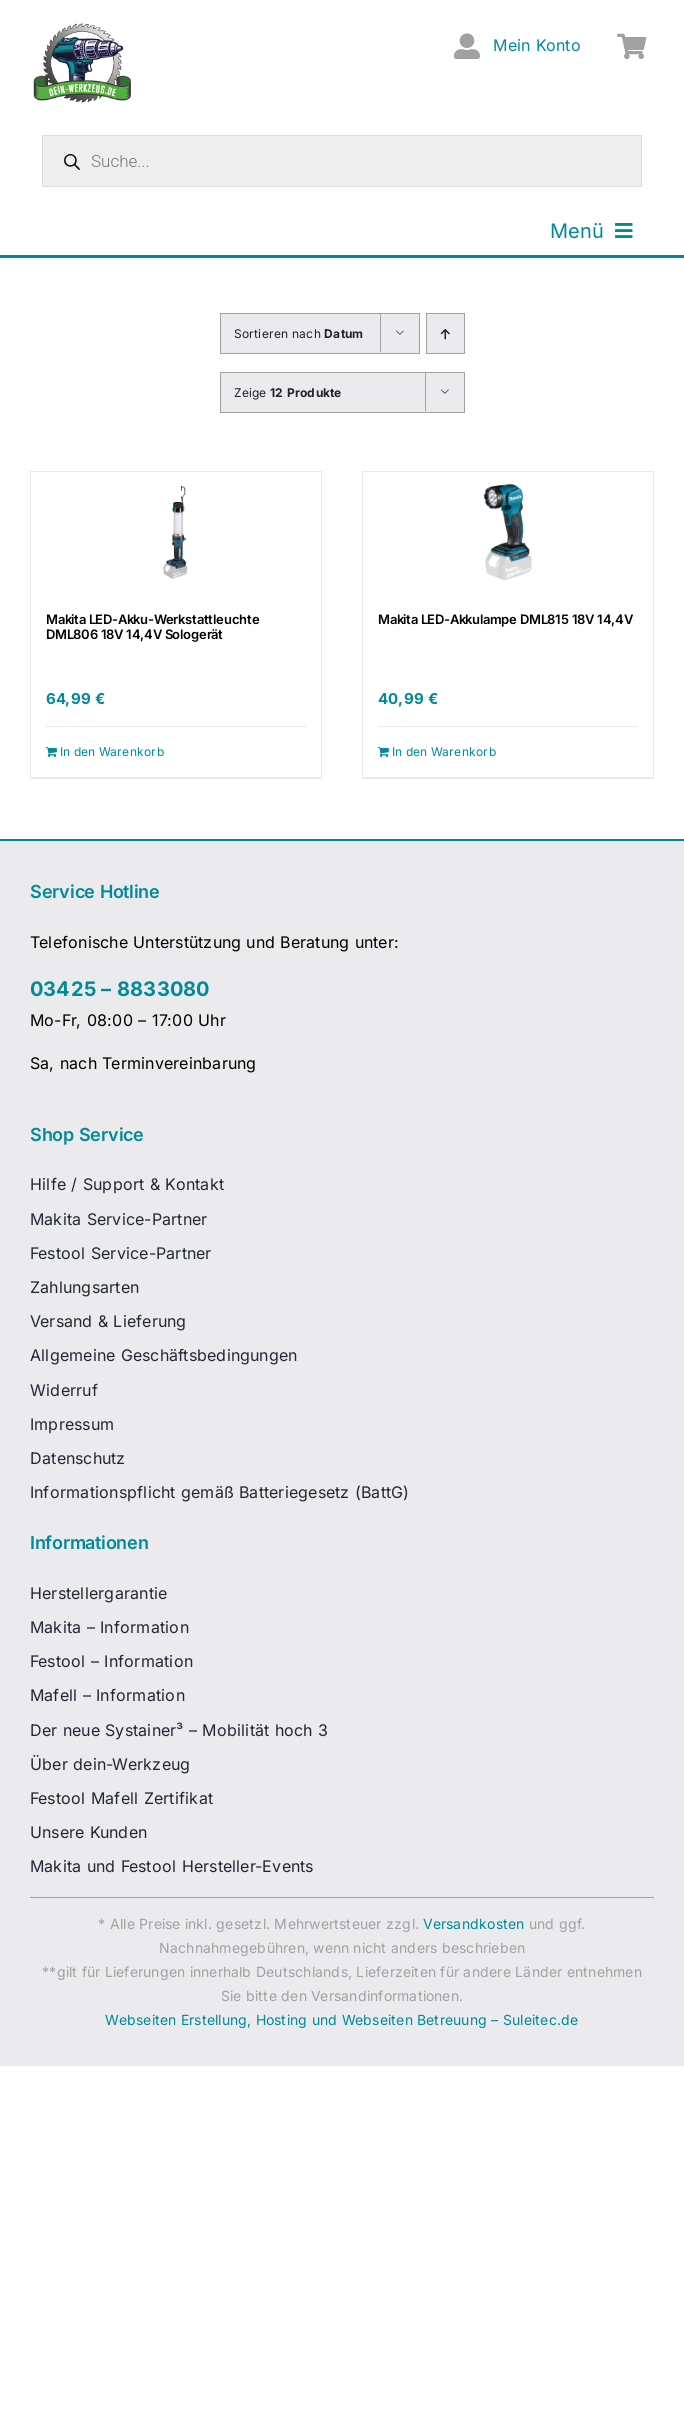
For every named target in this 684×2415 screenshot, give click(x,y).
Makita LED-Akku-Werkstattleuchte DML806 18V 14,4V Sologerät (153, 627)
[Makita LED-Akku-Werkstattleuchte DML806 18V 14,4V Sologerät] (176, 532)
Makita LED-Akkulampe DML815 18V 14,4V (505, 619)
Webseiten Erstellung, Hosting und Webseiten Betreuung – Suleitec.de (341, 2019)
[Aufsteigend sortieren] (445, 333)
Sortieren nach (299, 333)
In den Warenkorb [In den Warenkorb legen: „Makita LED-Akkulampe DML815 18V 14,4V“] (444, 751)
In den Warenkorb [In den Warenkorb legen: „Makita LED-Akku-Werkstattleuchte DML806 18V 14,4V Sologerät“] (112, 751)
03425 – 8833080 (120, 989)
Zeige (288, 392)
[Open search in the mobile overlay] (342, 161)
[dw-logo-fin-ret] (82, 29)
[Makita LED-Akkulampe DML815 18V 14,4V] (508, 532)
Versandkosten (473, 1923)
